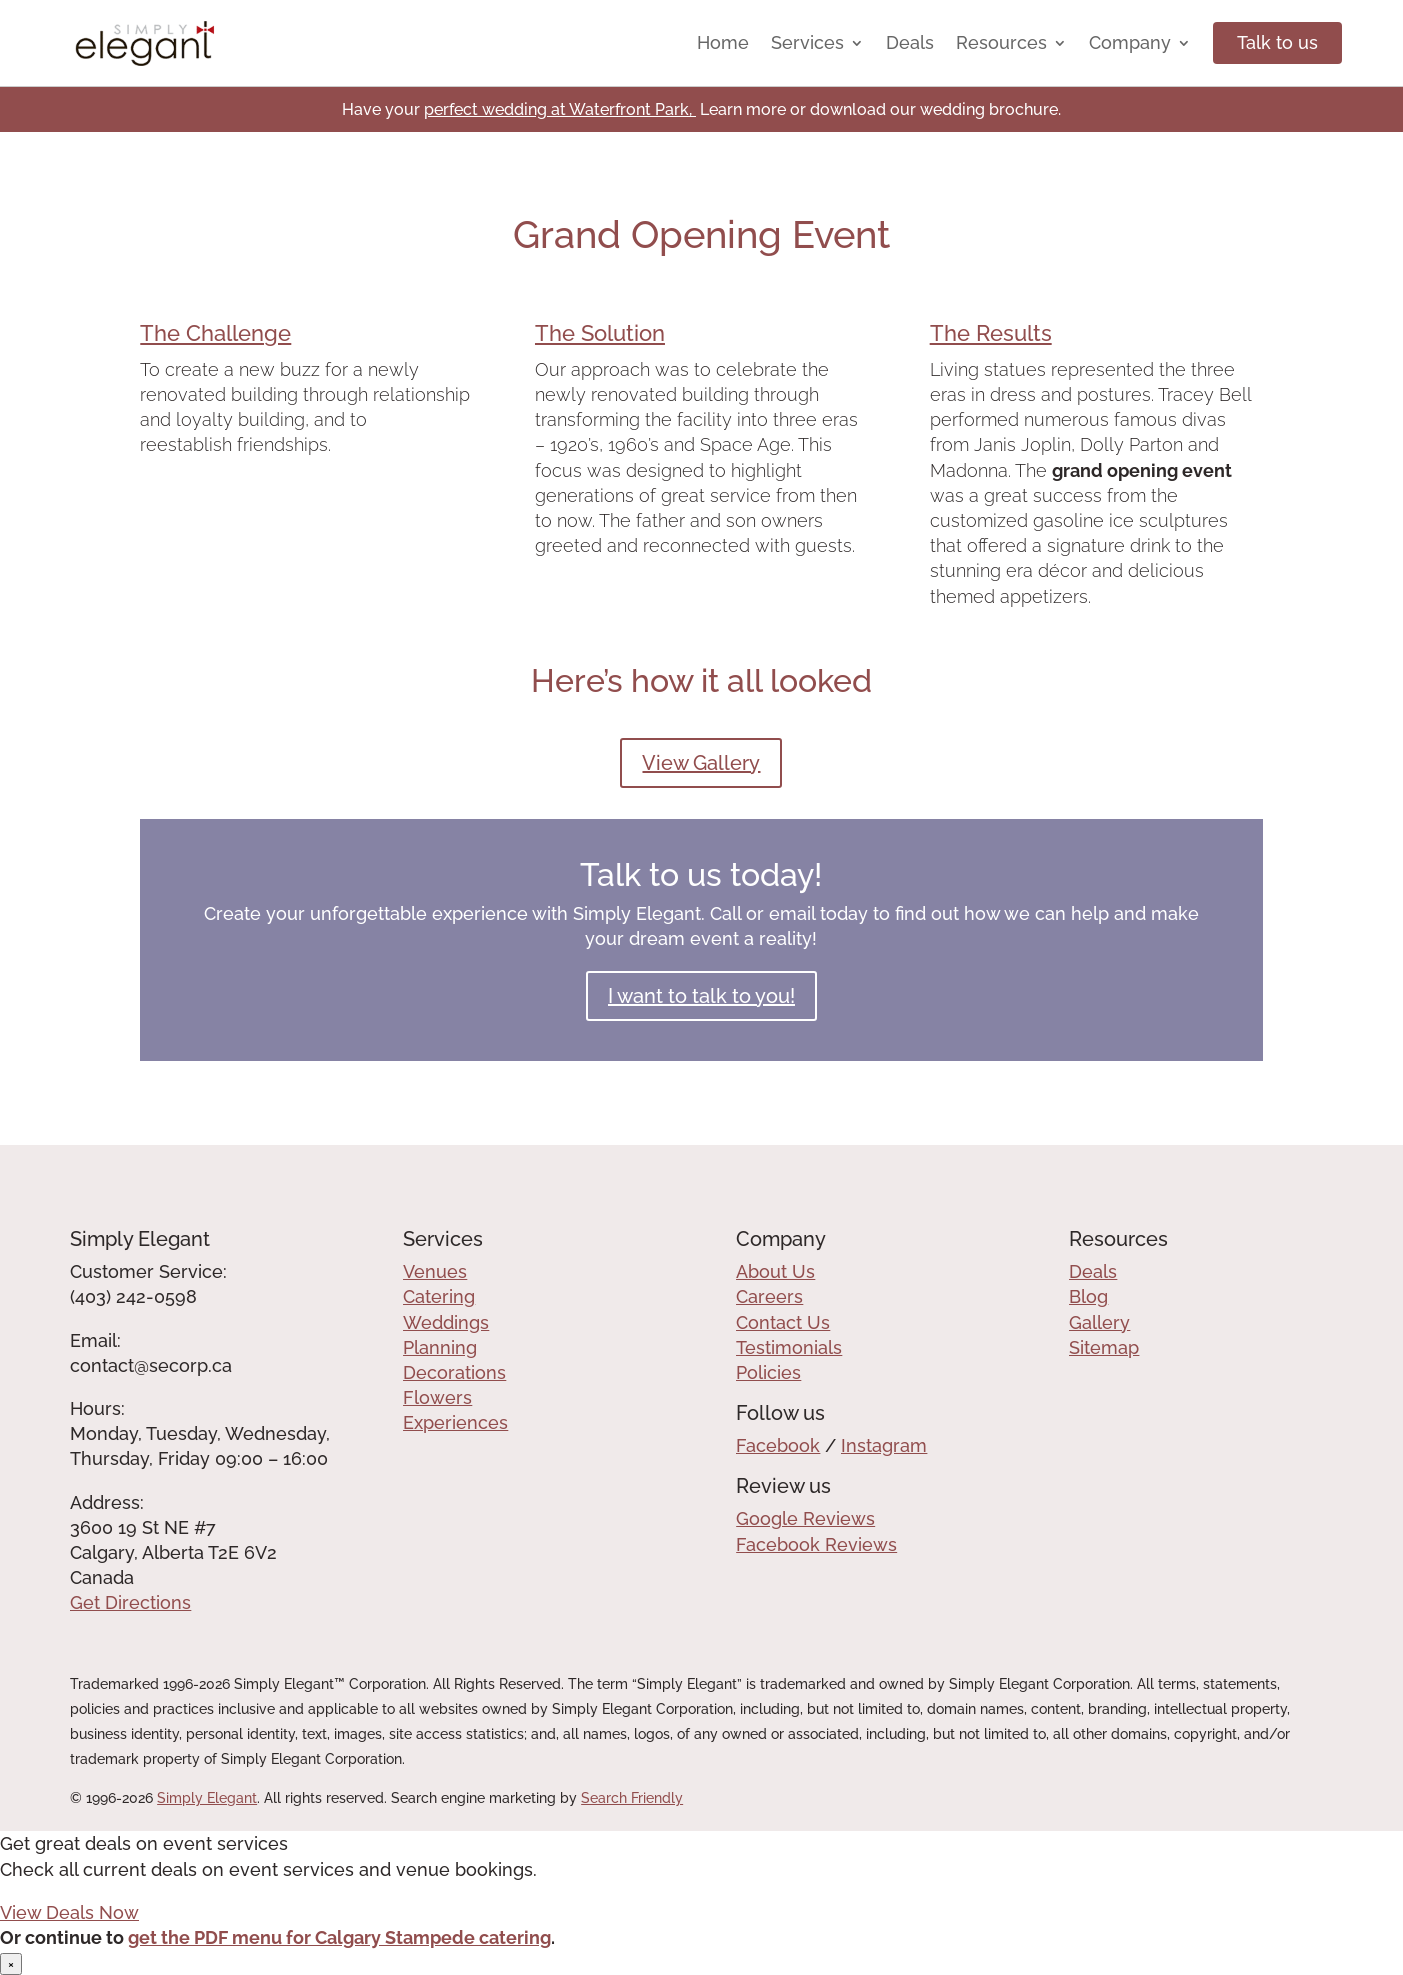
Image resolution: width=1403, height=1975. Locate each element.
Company (1130, 42)
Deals (910, 42)
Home (723, 42)
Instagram (884, 1445)
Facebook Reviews (816, 1544)
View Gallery (701, 763)
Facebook (778, 1445)
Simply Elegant (207, 1798)
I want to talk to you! (701, 996)
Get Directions (130, 1602)
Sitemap (1104, 1347)
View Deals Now (69, 1912)
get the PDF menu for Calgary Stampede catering (339, 1937)
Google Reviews (805, 1518)
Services (807, 42)
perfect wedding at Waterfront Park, (560, 109)
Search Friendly (632, 1798)
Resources (1001, 42)
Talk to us (1277, 42)
